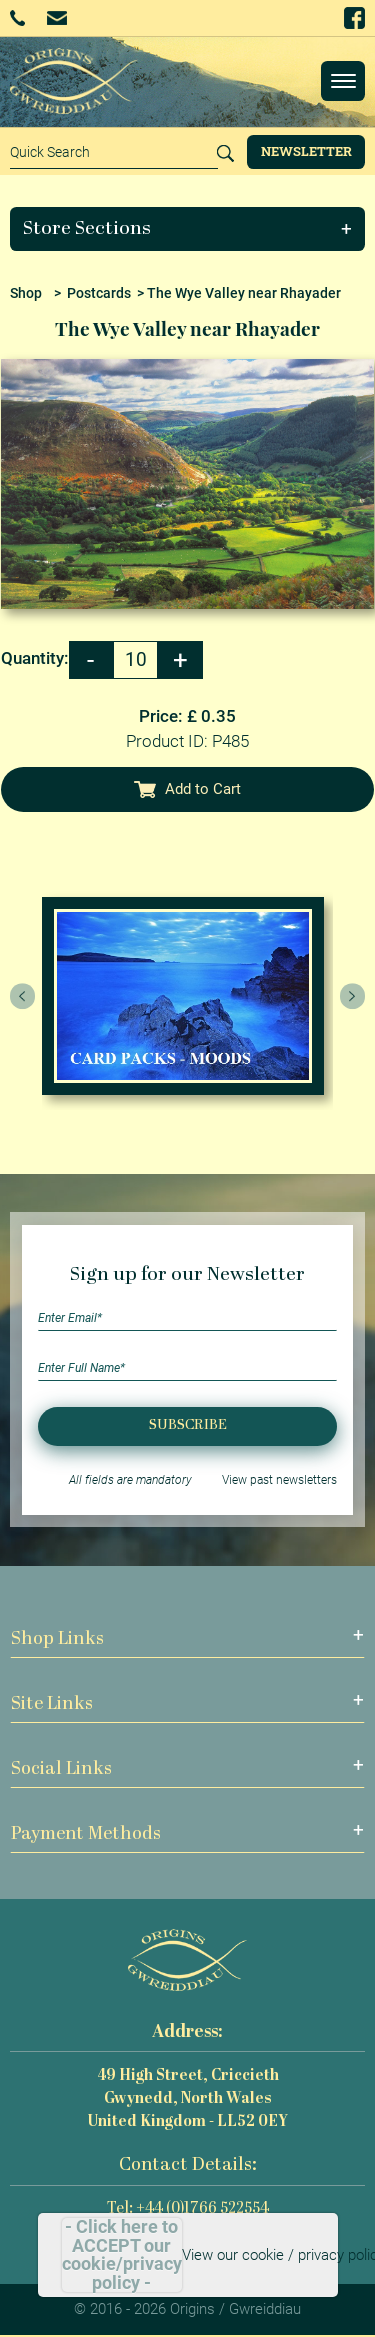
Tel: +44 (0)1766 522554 (188, 2209)
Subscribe (188, 1425)
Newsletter (306, 151)
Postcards (99, 293)
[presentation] (23, 996)
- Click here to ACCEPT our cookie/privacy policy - (122, 2255)
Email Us (56, 17)
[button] (188, 229)
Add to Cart (188, 789)
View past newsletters (279, 1480)
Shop (26, 293)
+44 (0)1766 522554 (17, 18)
